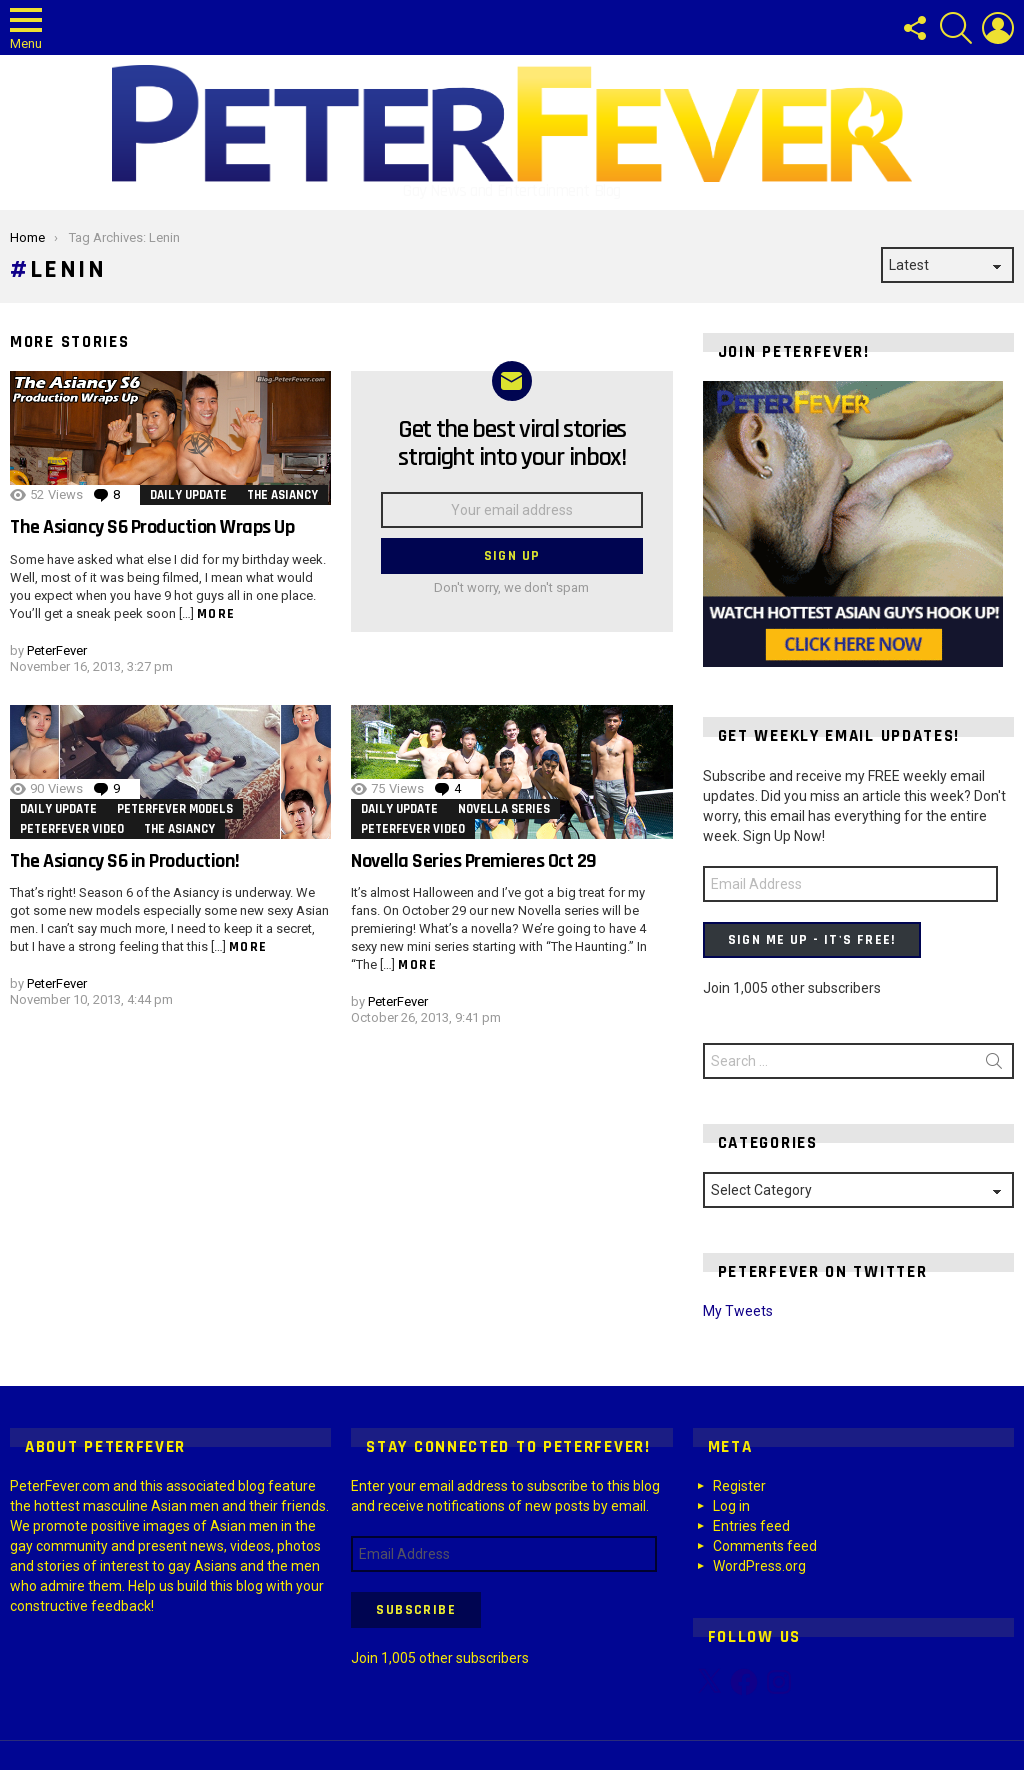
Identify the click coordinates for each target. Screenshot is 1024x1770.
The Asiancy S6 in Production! (125, 861)
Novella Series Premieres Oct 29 (474, 861)
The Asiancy (282, 495)
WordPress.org (759, 1566)
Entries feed (751, 1526)
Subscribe (416, 1610)
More (216, 614)
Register (739, 1486)
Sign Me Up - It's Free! (812, 940)
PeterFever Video (72, 829)
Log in (731, 1506)
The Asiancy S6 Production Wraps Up (152, 527)
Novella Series (504, 809)
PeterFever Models (175, 809)
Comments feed (765, 1546)
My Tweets (738, 1311)
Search (994, 1065)
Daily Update (188, 495)
